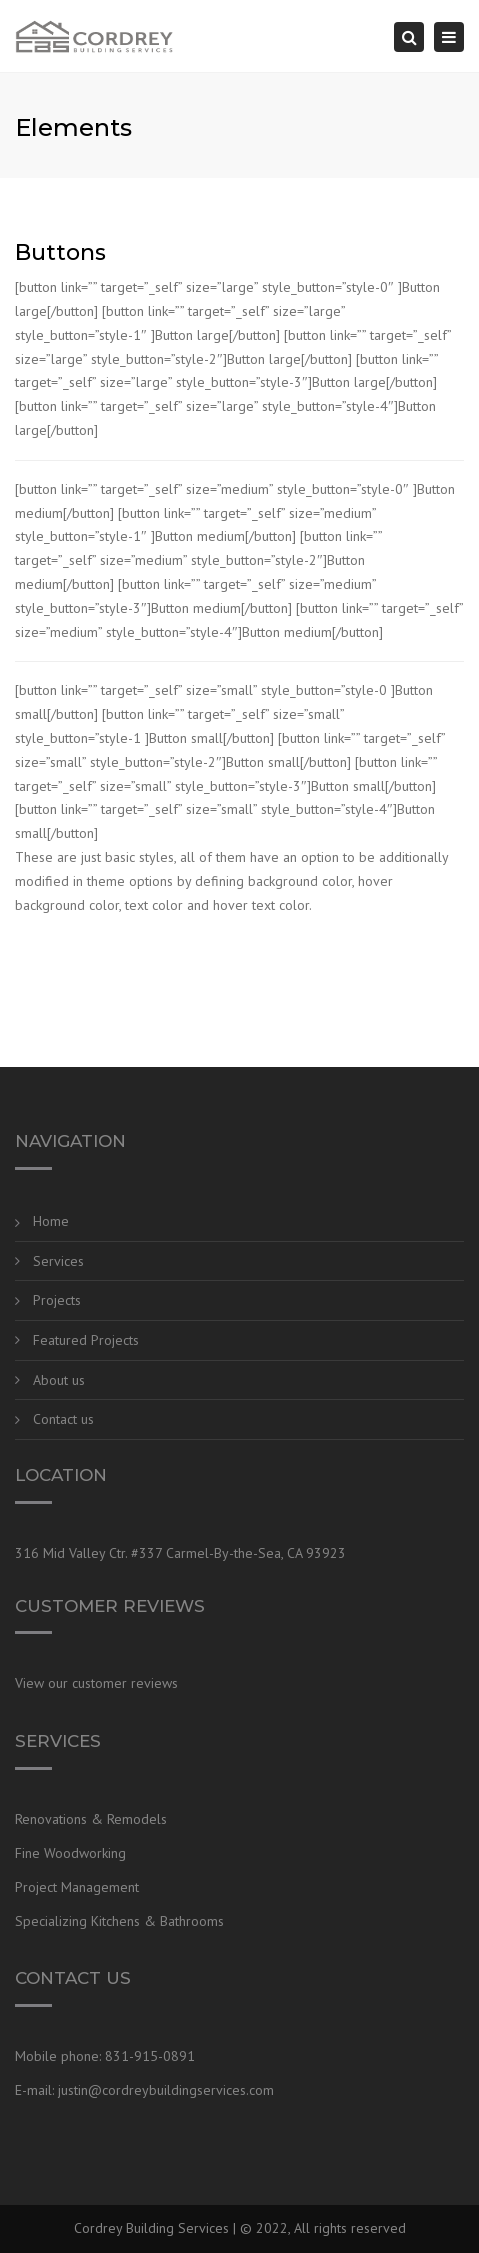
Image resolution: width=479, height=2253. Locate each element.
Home (51, 1221)
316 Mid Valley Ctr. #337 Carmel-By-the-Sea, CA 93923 (180, 1553)
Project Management (77, 1887)
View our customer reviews (96, 1683)
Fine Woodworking (70, 1853)
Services (58, 1261)
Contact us (63, 1419)
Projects (57, 1300)
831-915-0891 (150, 2056)
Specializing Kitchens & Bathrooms (119, 1921)
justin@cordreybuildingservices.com (166, 2090)
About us (59, 1380)
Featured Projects (86, 1340)
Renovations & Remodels (91, 1819)
